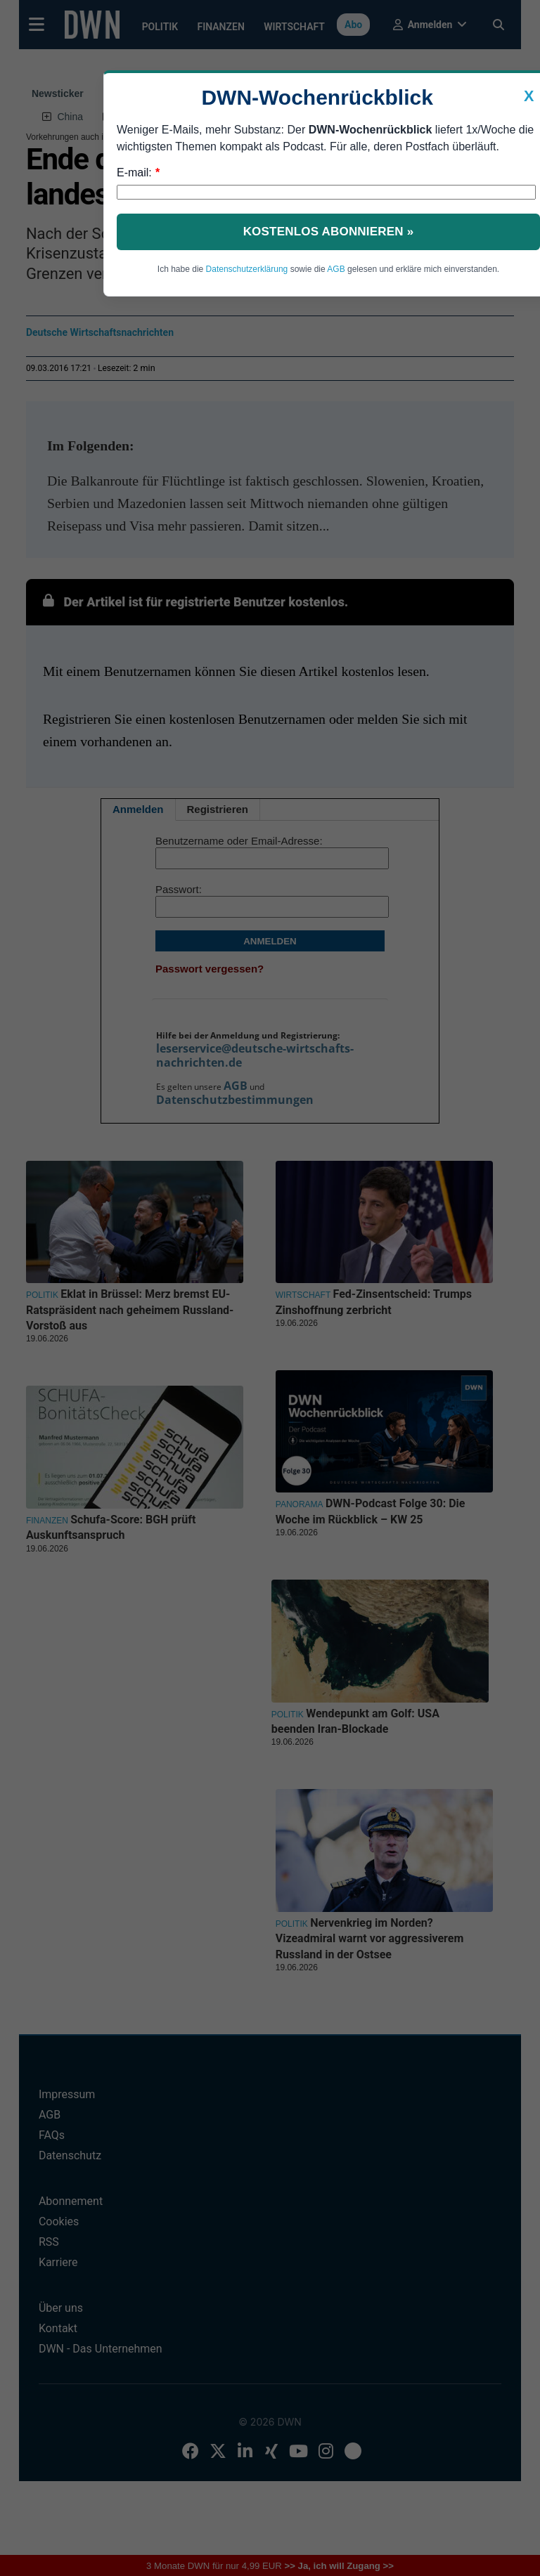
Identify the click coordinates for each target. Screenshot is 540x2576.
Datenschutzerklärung (247, 269)
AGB (336, 269)
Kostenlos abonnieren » (328, 231)
